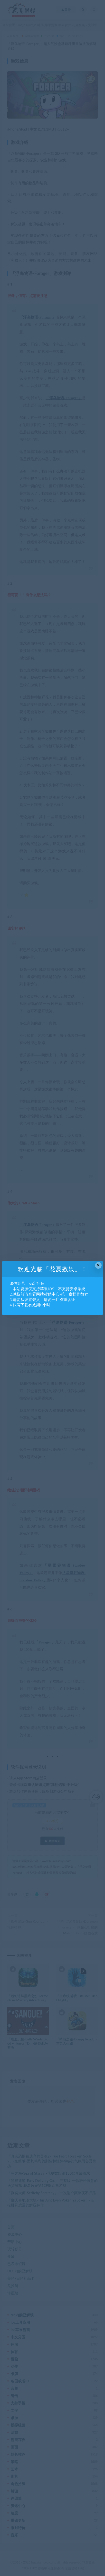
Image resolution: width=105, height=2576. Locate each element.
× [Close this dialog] (98, 1265)
